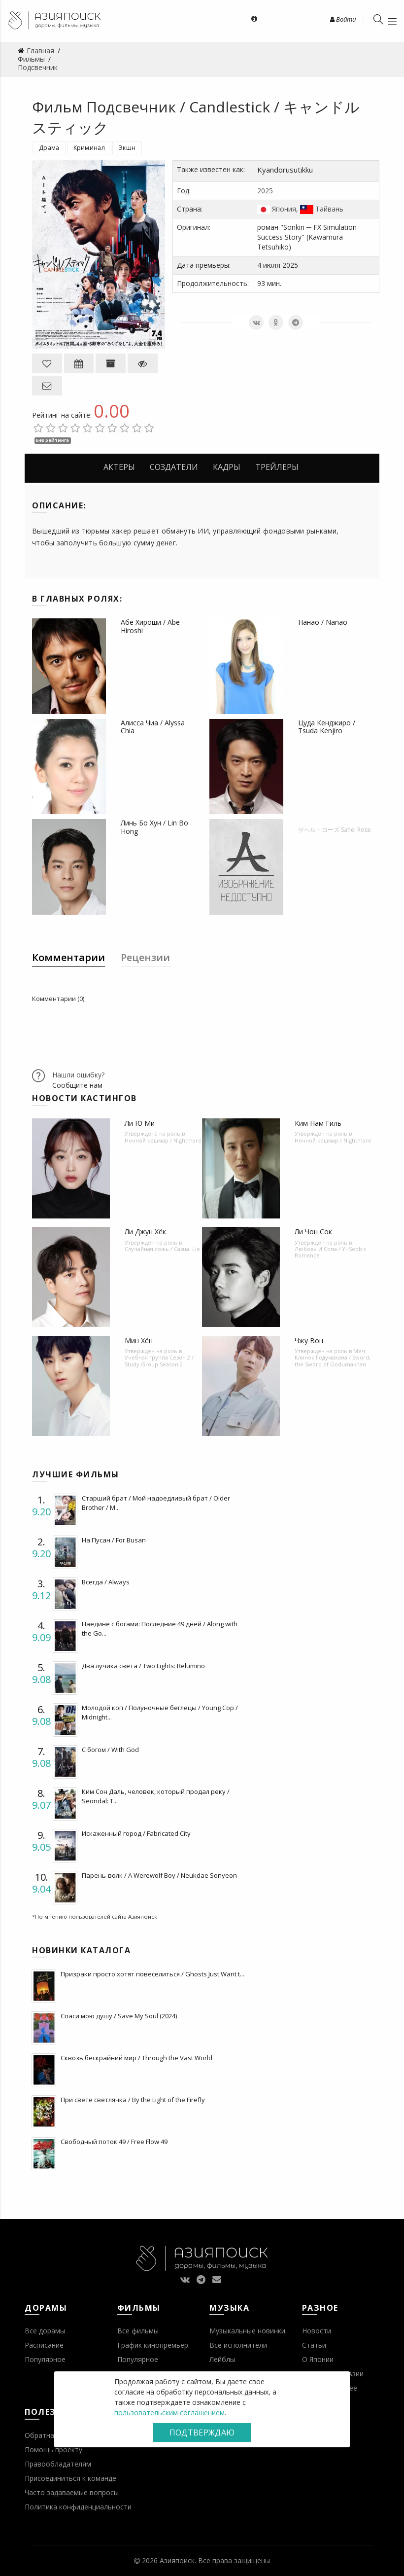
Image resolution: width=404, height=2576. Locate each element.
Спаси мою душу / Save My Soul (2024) (119, 2015)
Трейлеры (277, 467)
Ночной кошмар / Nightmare (163, 1140)
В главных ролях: (77, 598)
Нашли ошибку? (78, 1074)
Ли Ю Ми (140, 1123)
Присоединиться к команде (70, 2478)
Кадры (226, 467)
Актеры (119, 467)
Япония (284, 209)
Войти (343, 19)
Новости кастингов (84, 1098)
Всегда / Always (106, 1581)
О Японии (318, 2359)
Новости (316, 2330)
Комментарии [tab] (68, 957)
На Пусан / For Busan (114, 1540)
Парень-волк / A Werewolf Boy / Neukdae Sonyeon (159, 1875)
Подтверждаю (202, 2432)
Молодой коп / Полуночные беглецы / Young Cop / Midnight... (160, 1712)
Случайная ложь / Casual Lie (162, 1248)
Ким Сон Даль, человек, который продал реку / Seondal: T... (156, 1796)
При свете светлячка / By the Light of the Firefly (133, 2099)
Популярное (45, 2359)
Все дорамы (45, 2330)
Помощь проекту (53, 2449)
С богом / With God (110, 1749)
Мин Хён (139, 1340)
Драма (49, 147)
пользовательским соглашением (169, 2412)
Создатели (174, 467)
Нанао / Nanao (322, 622)
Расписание (44, 2345)
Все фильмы (138, 2330)
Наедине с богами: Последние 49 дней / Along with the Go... (159, 1628)
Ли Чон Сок (313, 1231)
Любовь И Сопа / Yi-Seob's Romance (330, 1252)
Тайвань (329, 209)
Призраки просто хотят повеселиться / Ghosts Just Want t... (152, 1973)
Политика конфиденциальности (78, 2506)
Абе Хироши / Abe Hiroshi (150, 626)
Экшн (127, 147)
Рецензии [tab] (145, 957)
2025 (265, 190)
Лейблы (222, 2359)
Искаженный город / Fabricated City (136, 1833)
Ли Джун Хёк (145, 1231)
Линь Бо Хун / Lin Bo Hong (154, 827)
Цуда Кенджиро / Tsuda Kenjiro (326, 727)
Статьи (314, 2345)
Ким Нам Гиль (318, 1123)
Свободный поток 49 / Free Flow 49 (114, 2141)
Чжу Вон (309, 1340)
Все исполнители (238, 2345)
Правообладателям (58, 2464)
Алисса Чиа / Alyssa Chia (153, 727)
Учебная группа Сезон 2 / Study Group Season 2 (159, 1360)
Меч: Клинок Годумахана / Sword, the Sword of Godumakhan (332, 1357)
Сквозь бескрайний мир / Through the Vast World (136, 2057)
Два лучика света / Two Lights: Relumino (143, 1665)
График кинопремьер (152, 2345)
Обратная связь (52, 2435)
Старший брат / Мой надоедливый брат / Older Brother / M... (156, 1502)
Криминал (89, 147)
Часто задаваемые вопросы (72, 2492)
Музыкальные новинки (247, 2330)
